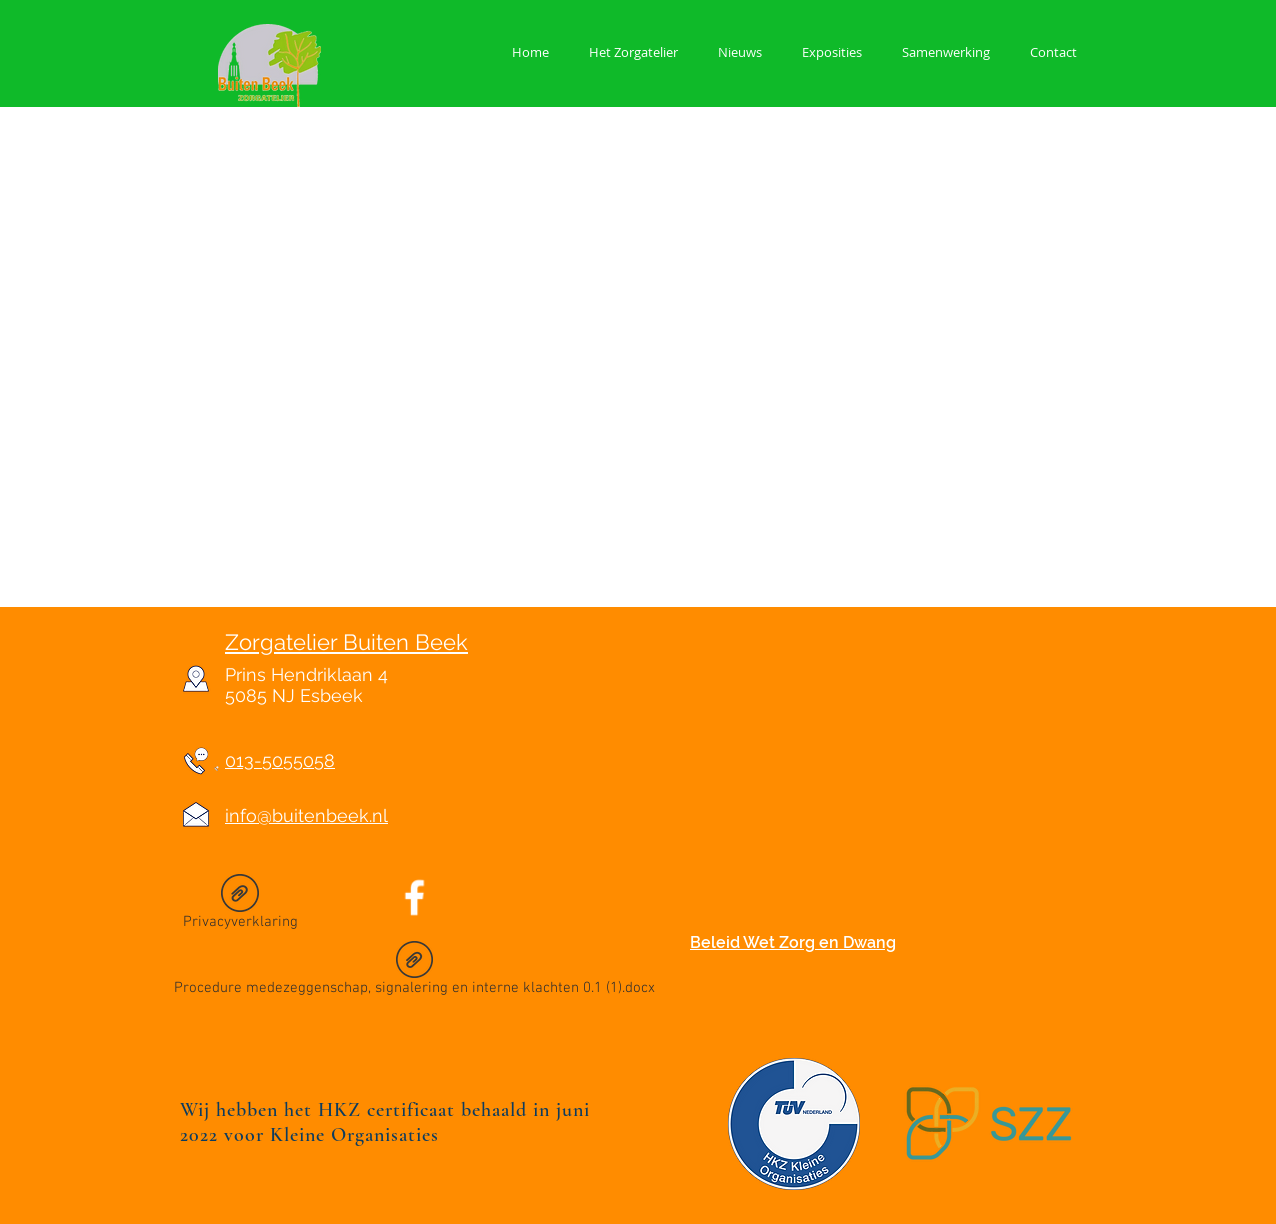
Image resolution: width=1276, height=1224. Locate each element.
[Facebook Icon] (414, 897)
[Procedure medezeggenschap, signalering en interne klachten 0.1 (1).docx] (414, 972)
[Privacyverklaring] (240, 906)
